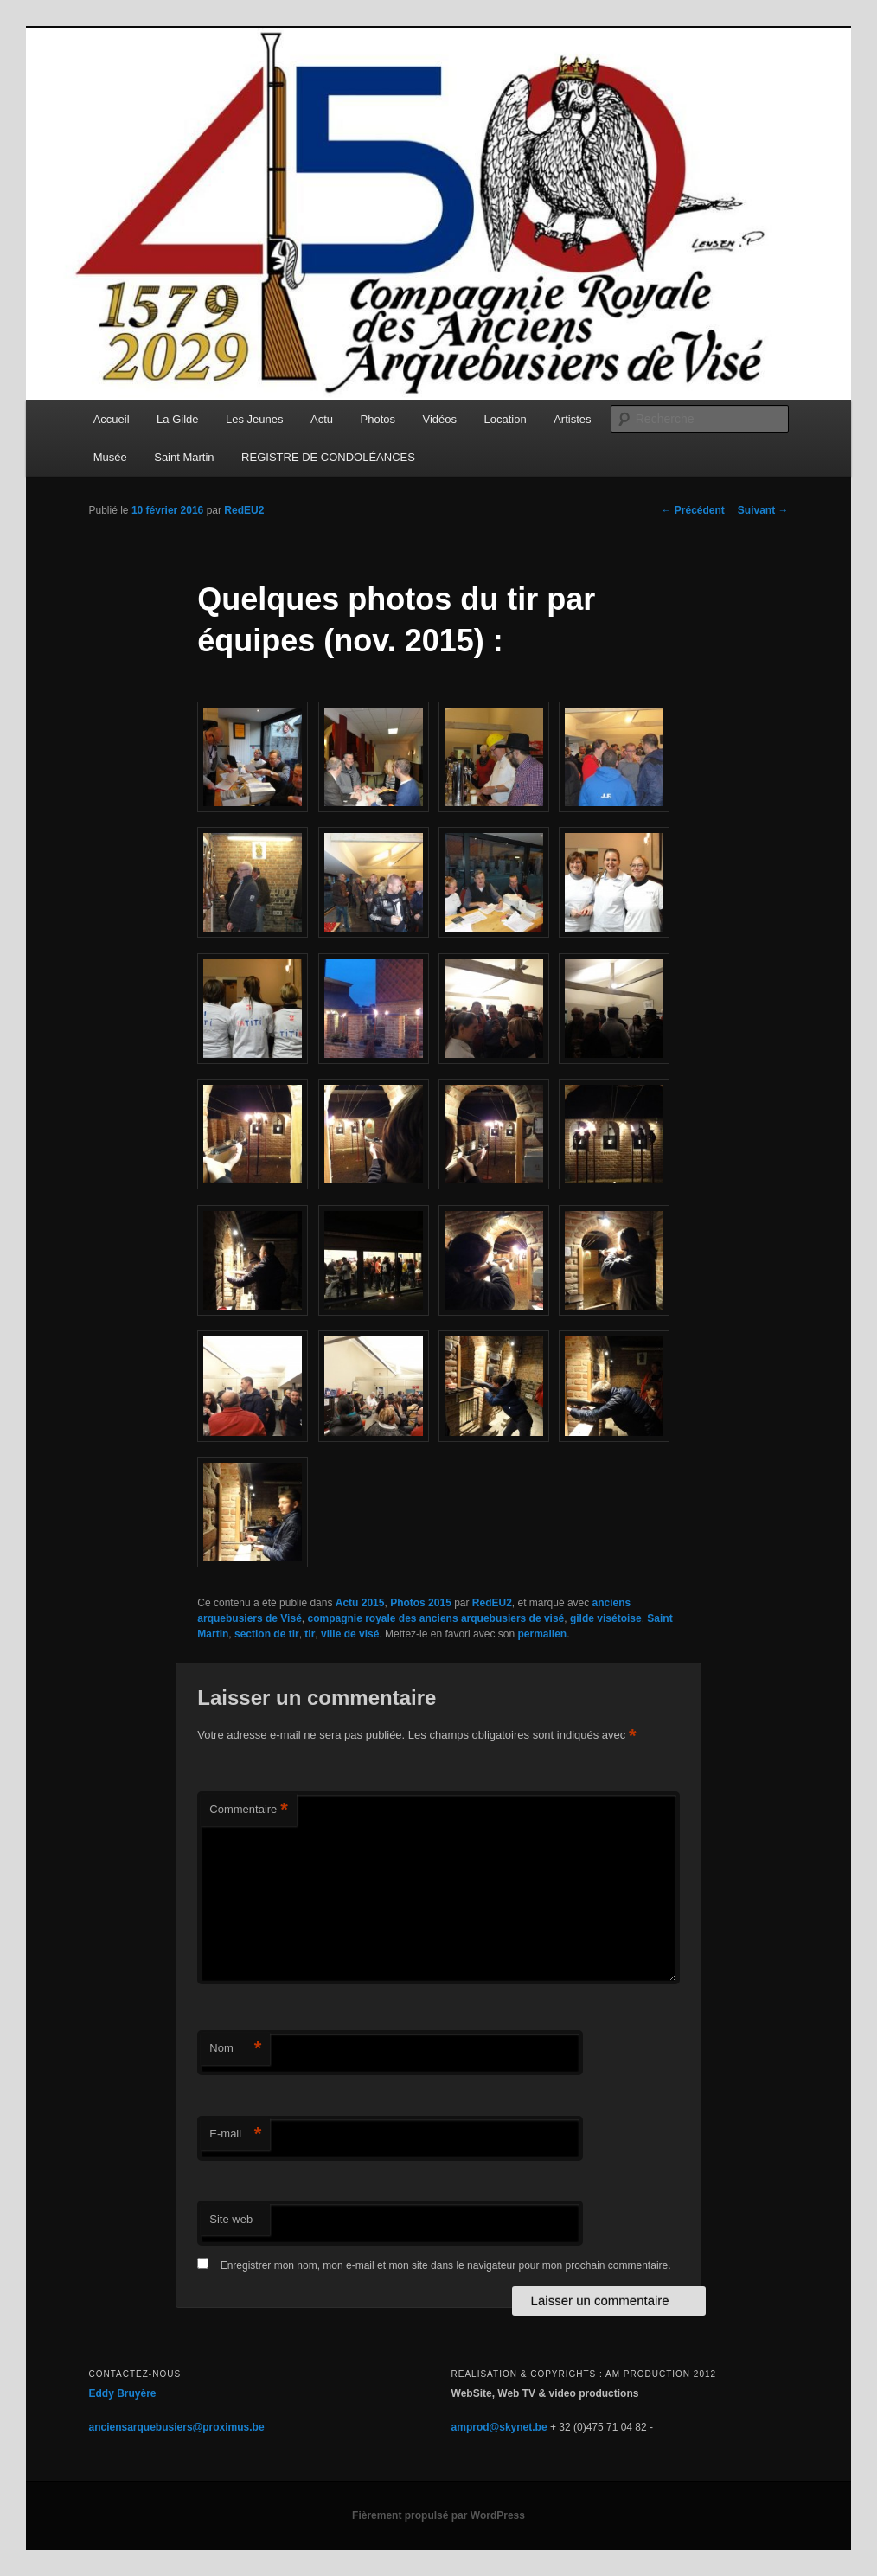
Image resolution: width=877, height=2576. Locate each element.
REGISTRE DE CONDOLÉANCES (328, 457)
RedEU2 (244, 510)
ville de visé (350, 1634)
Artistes (572, 419)
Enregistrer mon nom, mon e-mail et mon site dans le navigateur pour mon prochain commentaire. (446, 2265)
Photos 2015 (420, 1603)
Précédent (692, 510)
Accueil (111, 419)
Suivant (763, 510)
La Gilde (177, 419)
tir (309, 1634)
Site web (231, 2219)
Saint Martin (184, 457)
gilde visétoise (606, 1618)
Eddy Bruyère (123, 2393)
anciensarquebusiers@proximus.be (177, 2427)
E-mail (235, 2134)
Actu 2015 (360, 1603)
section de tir (266, 1634)
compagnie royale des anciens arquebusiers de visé (435, 1618)
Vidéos (440, 419)
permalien (542, 1634)
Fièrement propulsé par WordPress (438, 2515)
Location (505, 419)
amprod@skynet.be (499, 2427)
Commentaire (248, 1810)
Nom (235, 2048)
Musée (110, 457)
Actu (321, 419)
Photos (378, 419)
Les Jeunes (255, 419)
